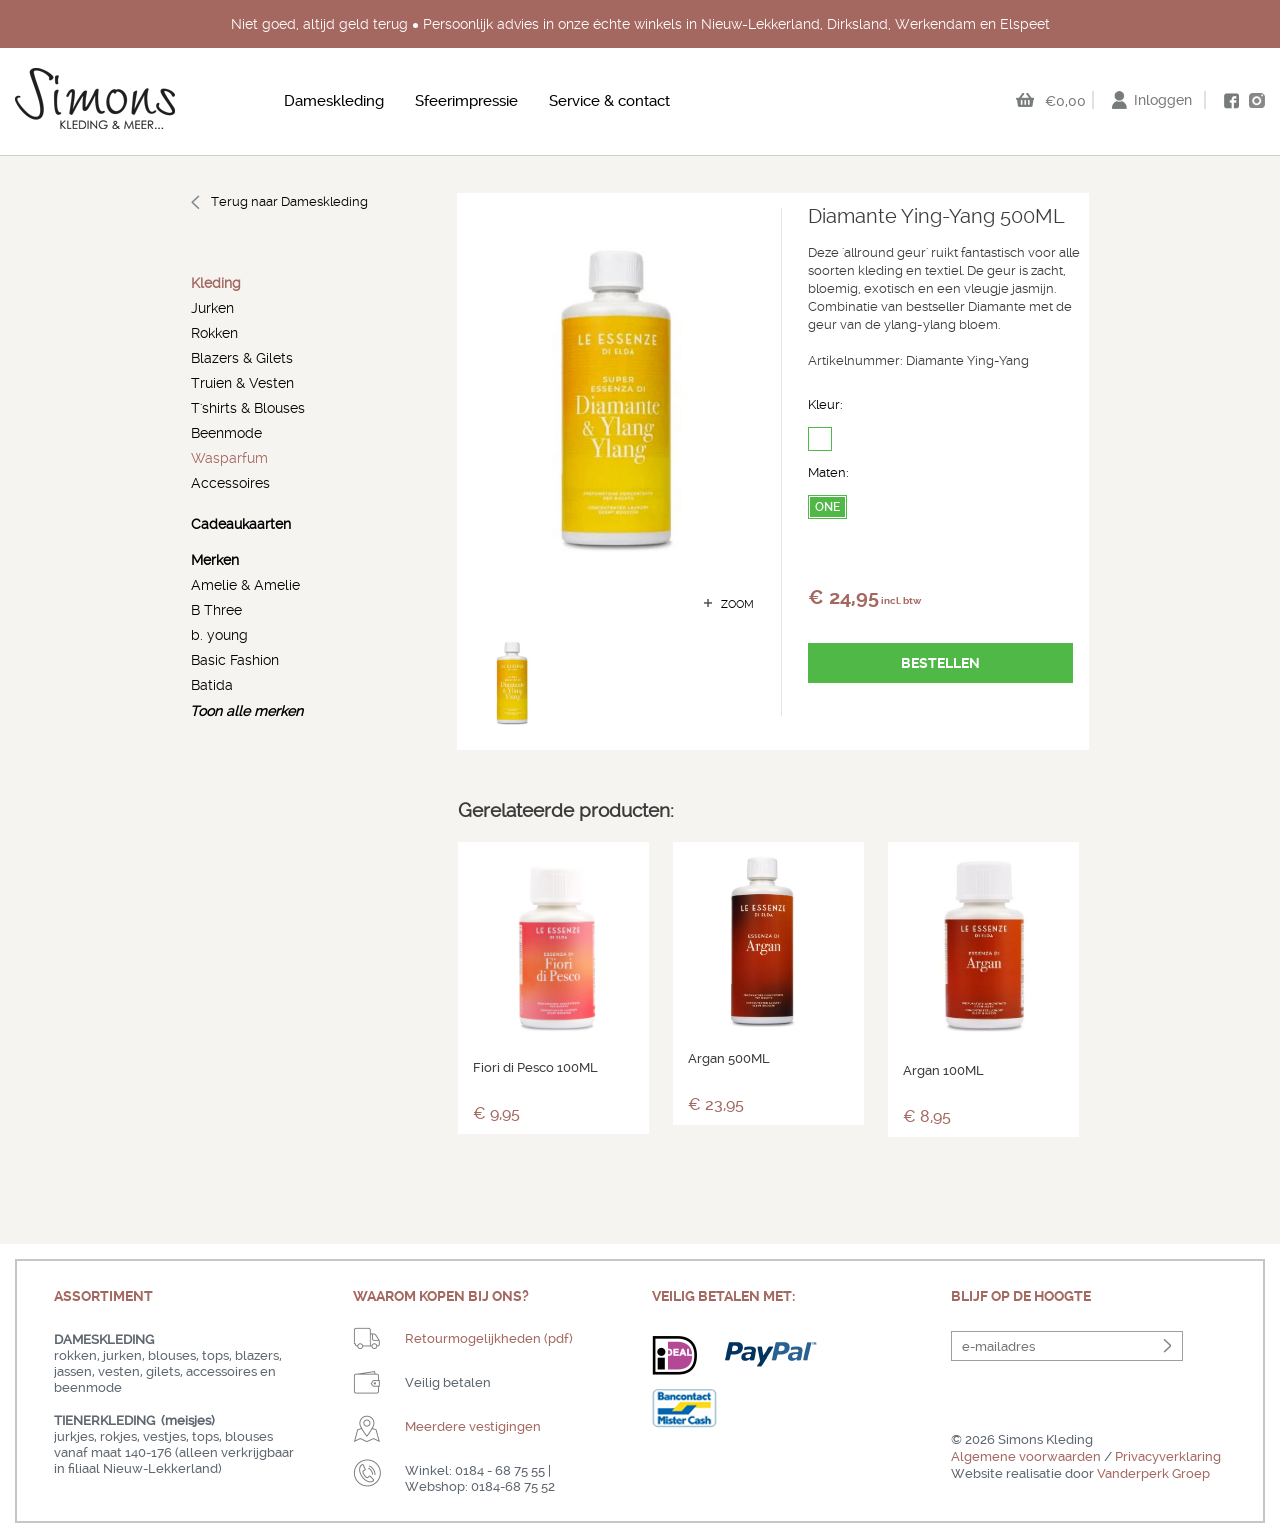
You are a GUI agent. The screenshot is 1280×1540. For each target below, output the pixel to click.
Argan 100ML (943, 1070)
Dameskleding (334, 101)
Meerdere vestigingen (473, 1426)
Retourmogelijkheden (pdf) (489, 1338)
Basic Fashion (235, 660)
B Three (216, 610)
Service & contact (609, 101)
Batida (212, 685)
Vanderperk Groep (1153, 1473)
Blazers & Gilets (242, 358)
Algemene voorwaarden (1026, 1456)
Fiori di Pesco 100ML (535, 1067)
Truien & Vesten (242, 383)
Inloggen (1163, 100)
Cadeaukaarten (241, 524)
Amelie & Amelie (245, 585)
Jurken (212, 308)
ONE (827, 507)
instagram (1257, 100)
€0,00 (1065, 101)
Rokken (214, 333)
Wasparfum (229, 458)
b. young (219, 635)
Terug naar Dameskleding (289, 201)
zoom (737, 604)
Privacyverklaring (1168, 1456)
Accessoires (230, 483)
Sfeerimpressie (466, 101)
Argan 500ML (729, 1058)
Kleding (216, 283)
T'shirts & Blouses (248, 408)
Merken (215, 560)
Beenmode (226, 433)
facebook (1231, 101)
